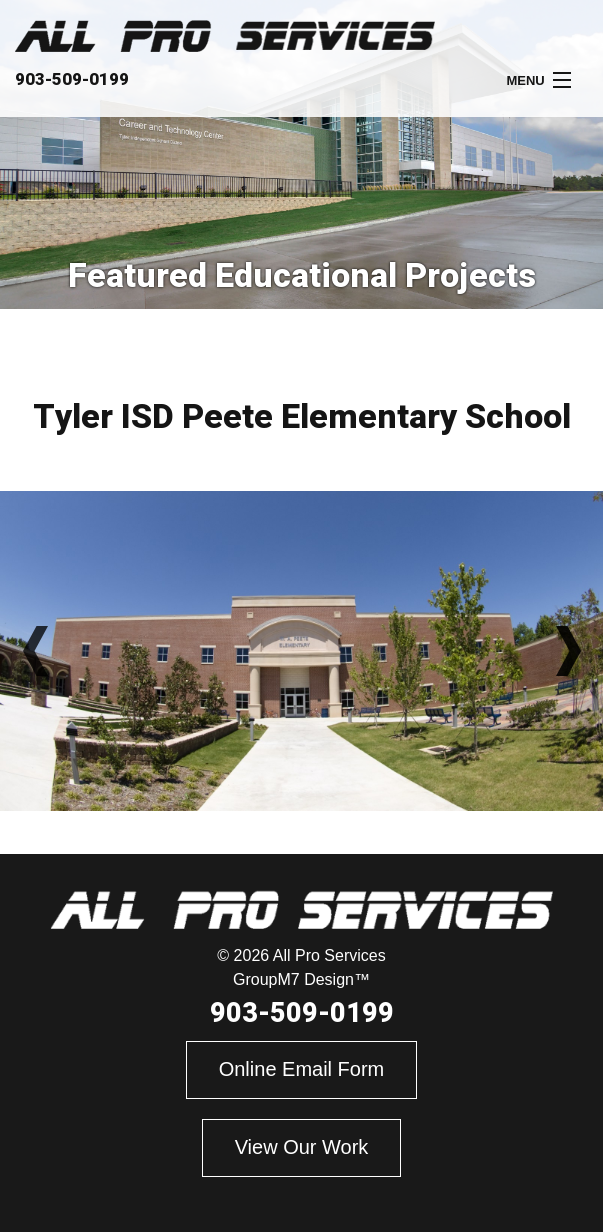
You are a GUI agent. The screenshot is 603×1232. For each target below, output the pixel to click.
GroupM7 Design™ (301, 979)
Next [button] (568, 651)
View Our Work (302, 1147)
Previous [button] (35, 651)
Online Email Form (302, 1069)
